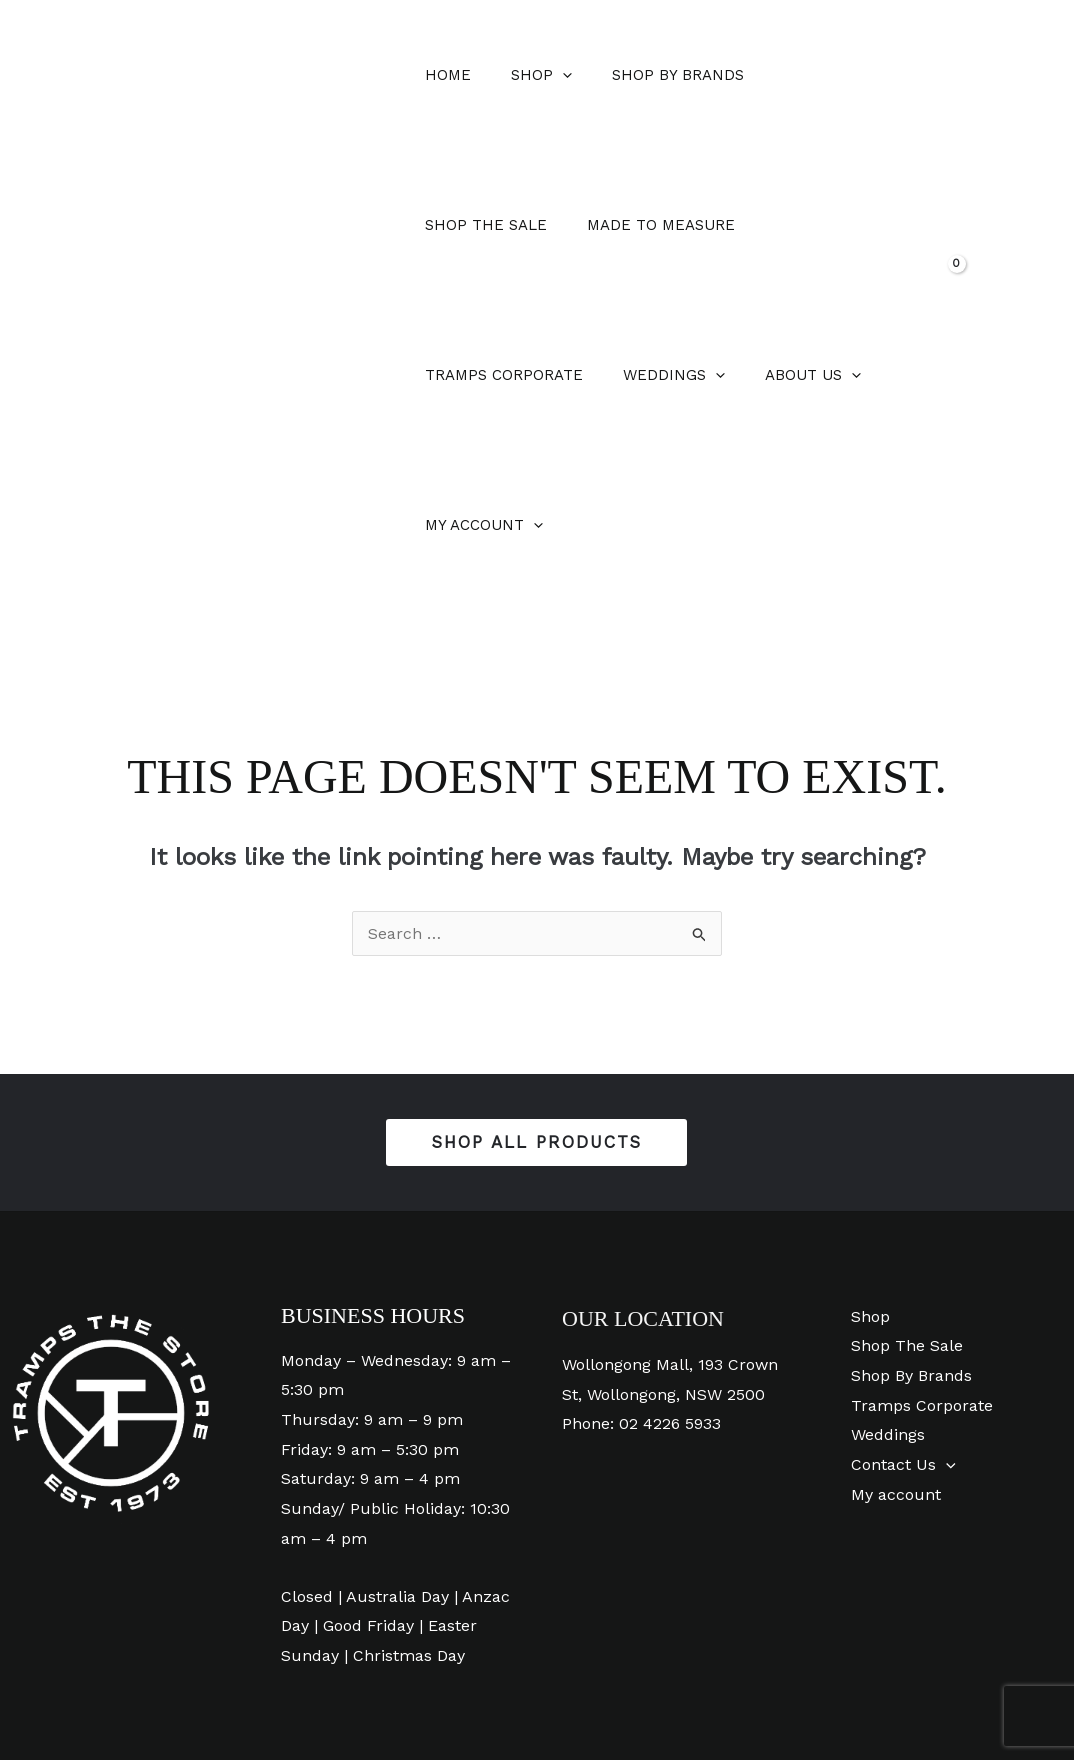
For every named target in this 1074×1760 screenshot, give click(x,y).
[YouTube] (491, 1700)
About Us (468, 375)
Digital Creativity (994, 1699)
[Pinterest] (581, 1700)
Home (443, 75)
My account (605, 375)
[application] (547, 75)
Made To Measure (494, 225)
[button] (1024, 227)
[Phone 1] (626, 1700)
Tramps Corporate (677, 225)
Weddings (837, 225)
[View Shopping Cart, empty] (967, 225)
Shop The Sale (810, 75)
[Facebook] (446, 1700)
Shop (526, 75)
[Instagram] (536, 1700)
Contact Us (895, 1314)
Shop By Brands (653, 75)
